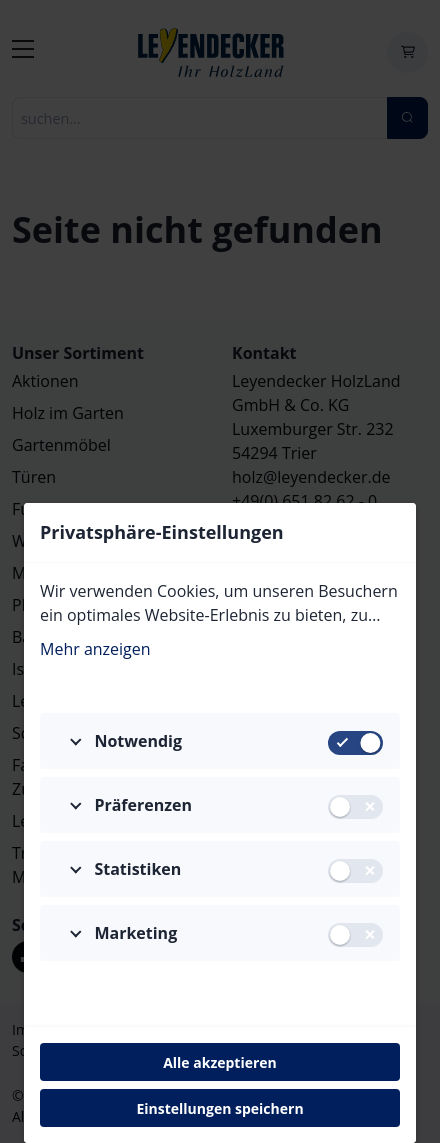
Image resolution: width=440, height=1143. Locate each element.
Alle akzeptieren (220, 1062)
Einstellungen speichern (219, 1108)
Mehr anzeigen (95, 649)
